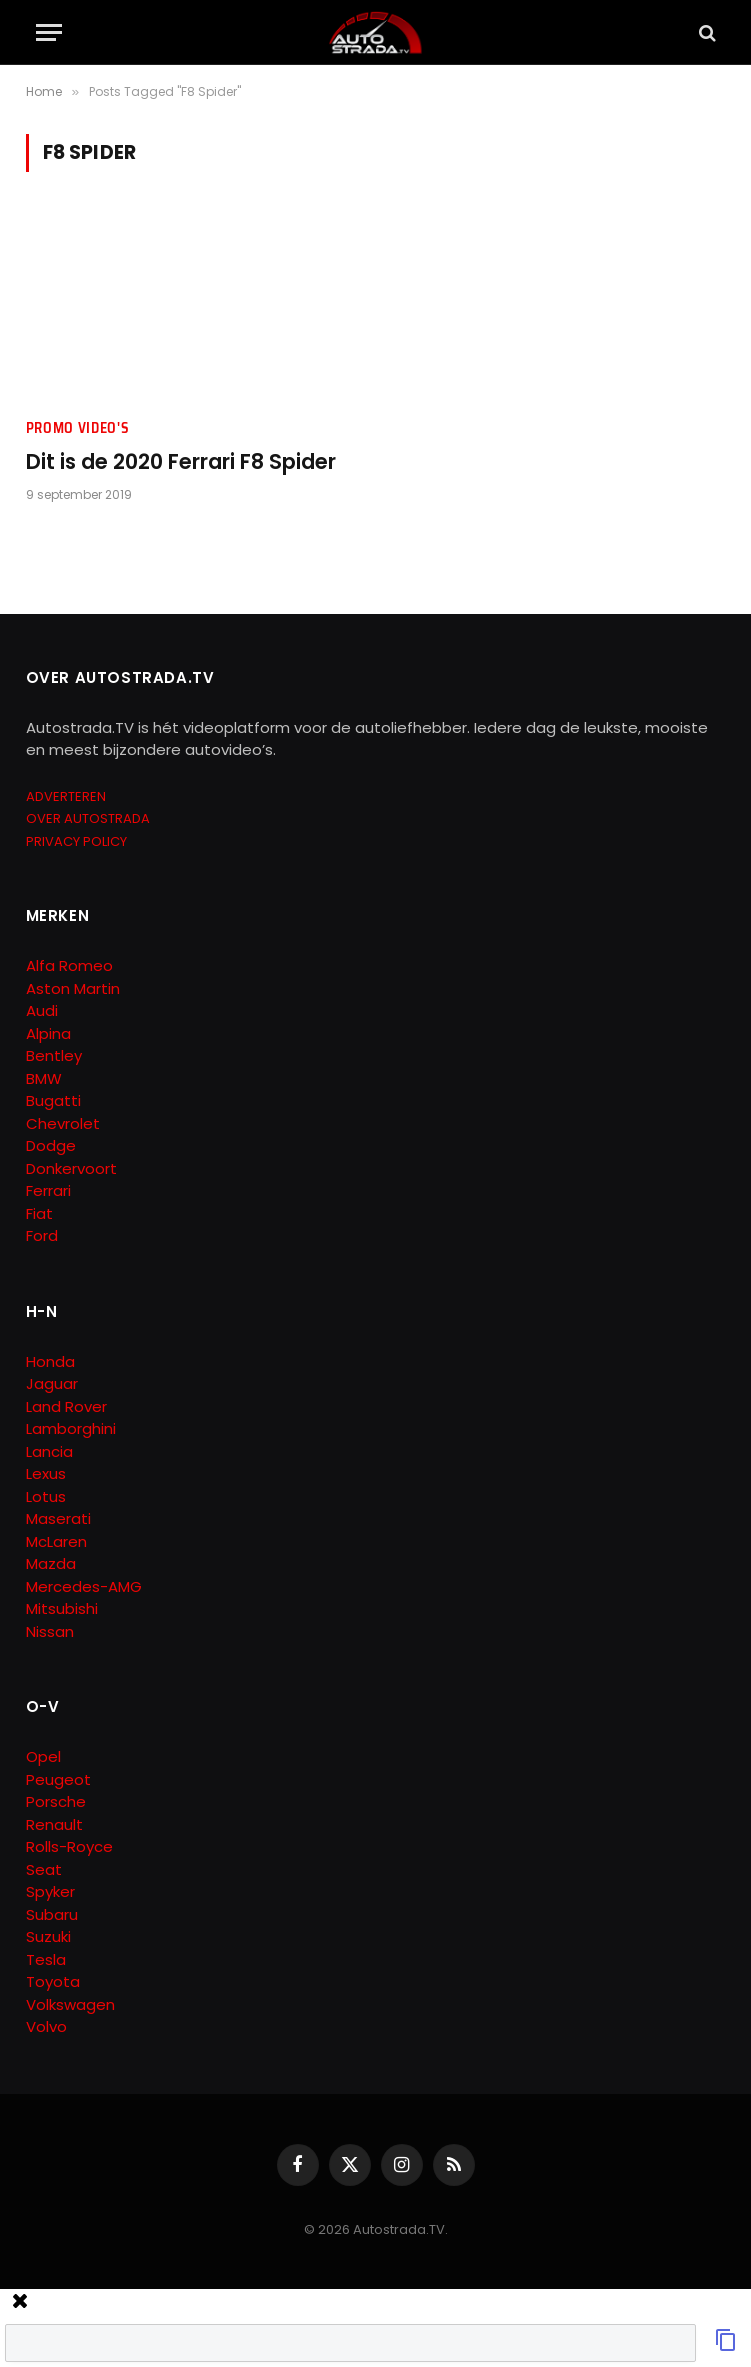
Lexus (46, 1473)
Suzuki (48, 1936)
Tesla (46, 1959)
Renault (54, 1824)
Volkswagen (70, 2004)
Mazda (51, 1563)
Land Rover (66, 1406)
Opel (43, 1756)
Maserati (58, 1518)
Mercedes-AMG (84, 1586)
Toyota (53, 1981)
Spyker (50, 1891)
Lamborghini (71, 1428)
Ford (42, 1235)
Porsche (56, 1801)
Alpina (48, 1033)
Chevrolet (63, 1123)
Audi (42, 1010)
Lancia (49, 1451)
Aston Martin (73, 988)
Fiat (39, 1213)
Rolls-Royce (69, 1846)
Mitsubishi (62, 1608)
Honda (50, 1361)
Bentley (54, 1055)
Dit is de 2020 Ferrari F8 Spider (181, 462)
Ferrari (48, 1190)
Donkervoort (71, 1168)
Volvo (46, 2026)
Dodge (51, 1145)
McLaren (56, 1541)
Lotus (46, 1496)
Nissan (50, 1631)
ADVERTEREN (66, 796)
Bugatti (53, 1100)
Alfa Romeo (71, 965)
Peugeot (58, 1779)
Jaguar (52, 1383)
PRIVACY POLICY (76, 841)
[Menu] (49, 32)
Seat (44, 1869)
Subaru (52, 1914)
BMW (44, 1078)
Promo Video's (78, 428)
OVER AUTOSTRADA (88, 818)
